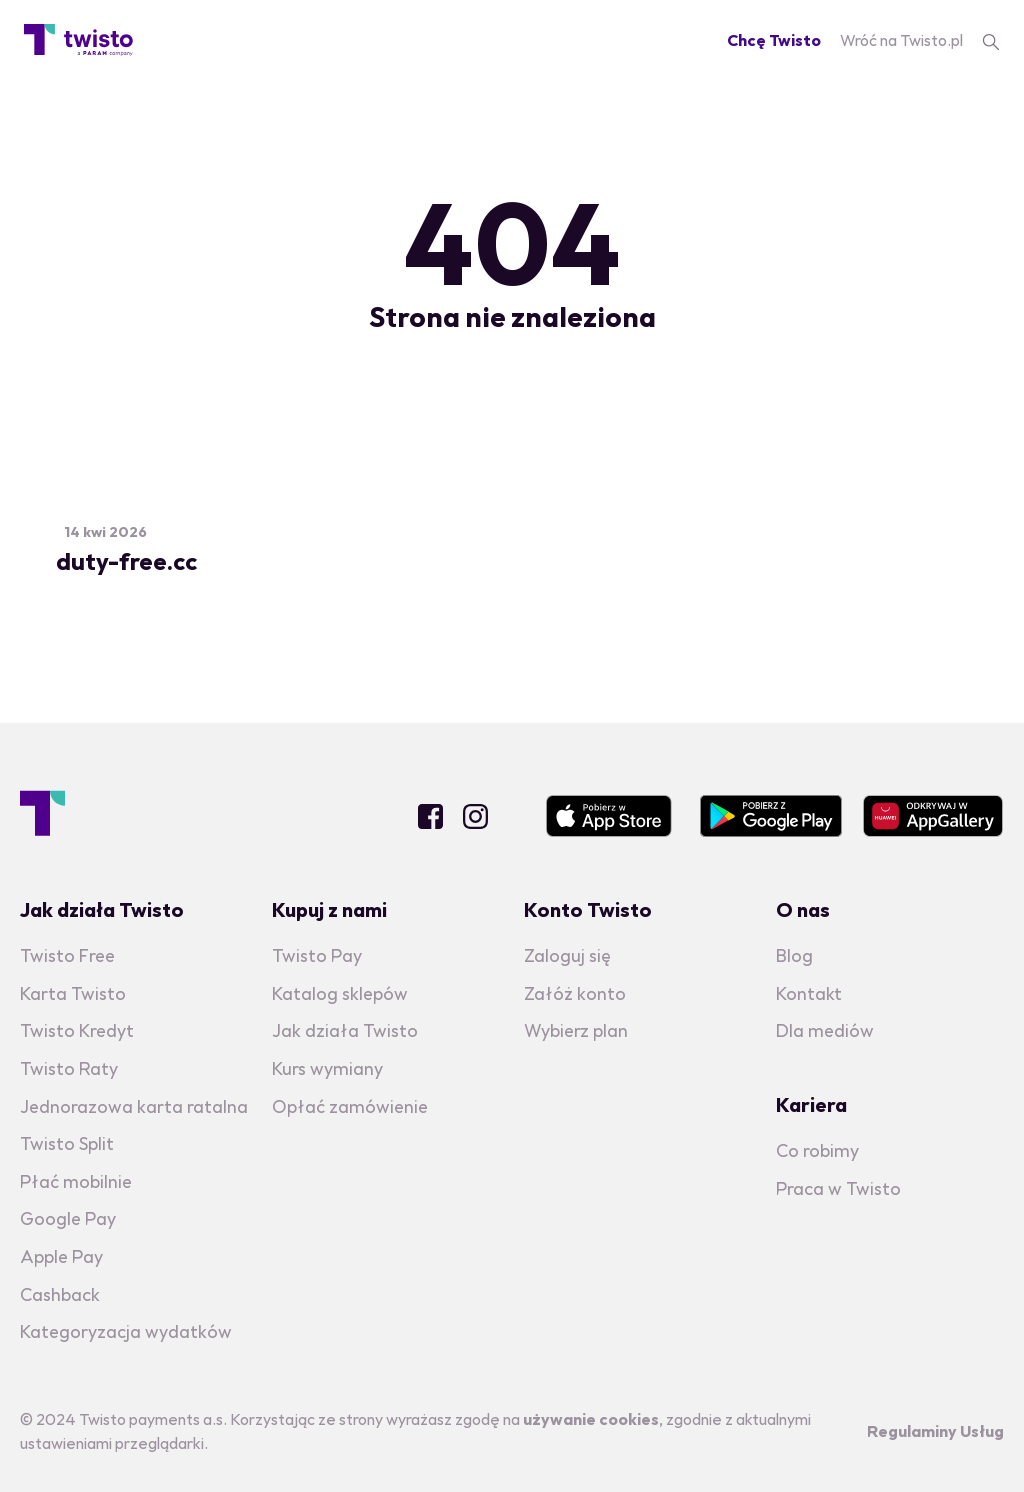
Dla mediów (825, 1030)
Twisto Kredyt (77, 1030)
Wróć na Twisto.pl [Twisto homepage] (901, 40)
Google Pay (68, 1218)
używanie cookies (591, 1419)
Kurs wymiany (327, 1068)
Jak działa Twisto (345, 1030)
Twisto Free (67, 955)
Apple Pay (61, 1256)
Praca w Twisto (838, 1188)
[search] (991, 40)
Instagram (475, 816)
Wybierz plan (576, 1030)
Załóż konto (575, 993)
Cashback (60, 1294)
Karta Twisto (73, 993)
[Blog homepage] (78, 40)
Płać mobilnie (76, 1181)
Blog (794, 955)
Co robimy (817, 1150)
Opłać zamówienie (350, 1106)
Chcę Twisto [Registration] (774, 40)
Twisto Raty (69, 1068)
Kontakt (809, 993)
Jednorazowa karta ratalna (134, 1106)
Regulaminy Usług (935, 1431)
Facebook (430, 816)
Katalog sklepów (340, 993)
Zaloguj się (567, 955)
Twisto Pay (317, 955)
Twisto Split (67, 1143)
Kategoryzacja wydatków (126, 1331)
